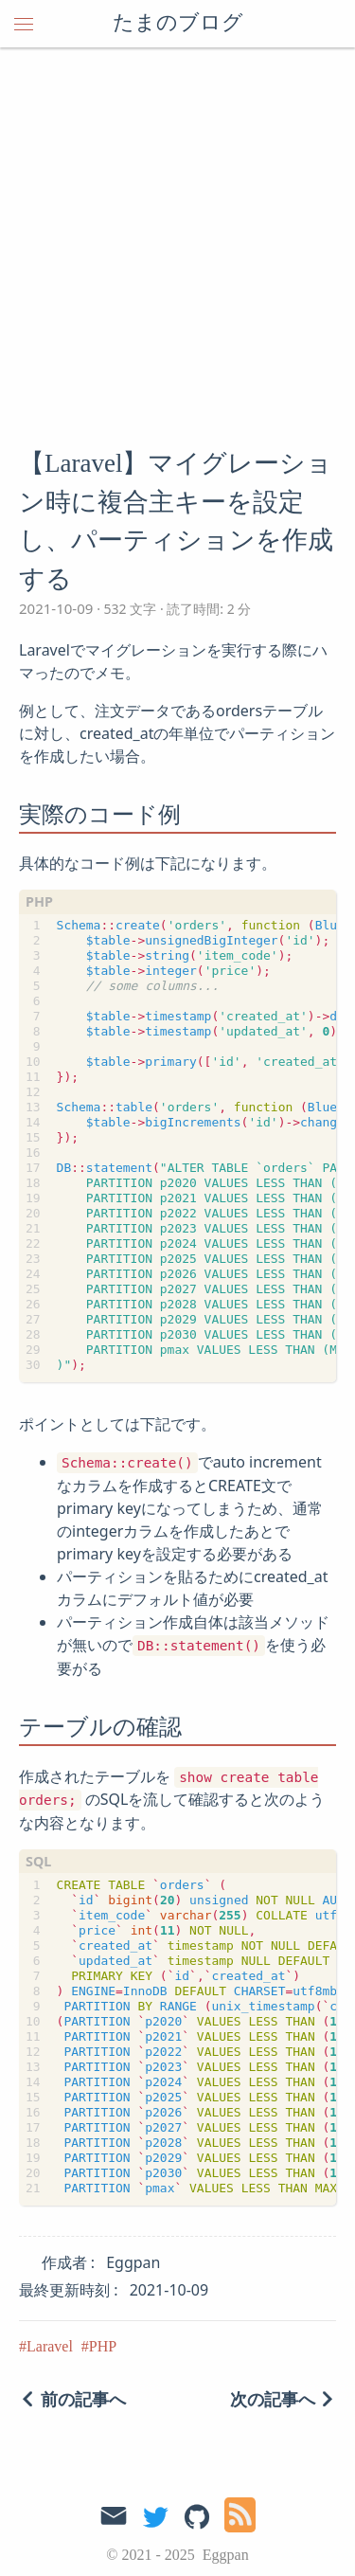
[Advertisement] (177, 234)
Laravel (50, 2346)
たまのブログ (178, 23)
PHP (102, 2346)
